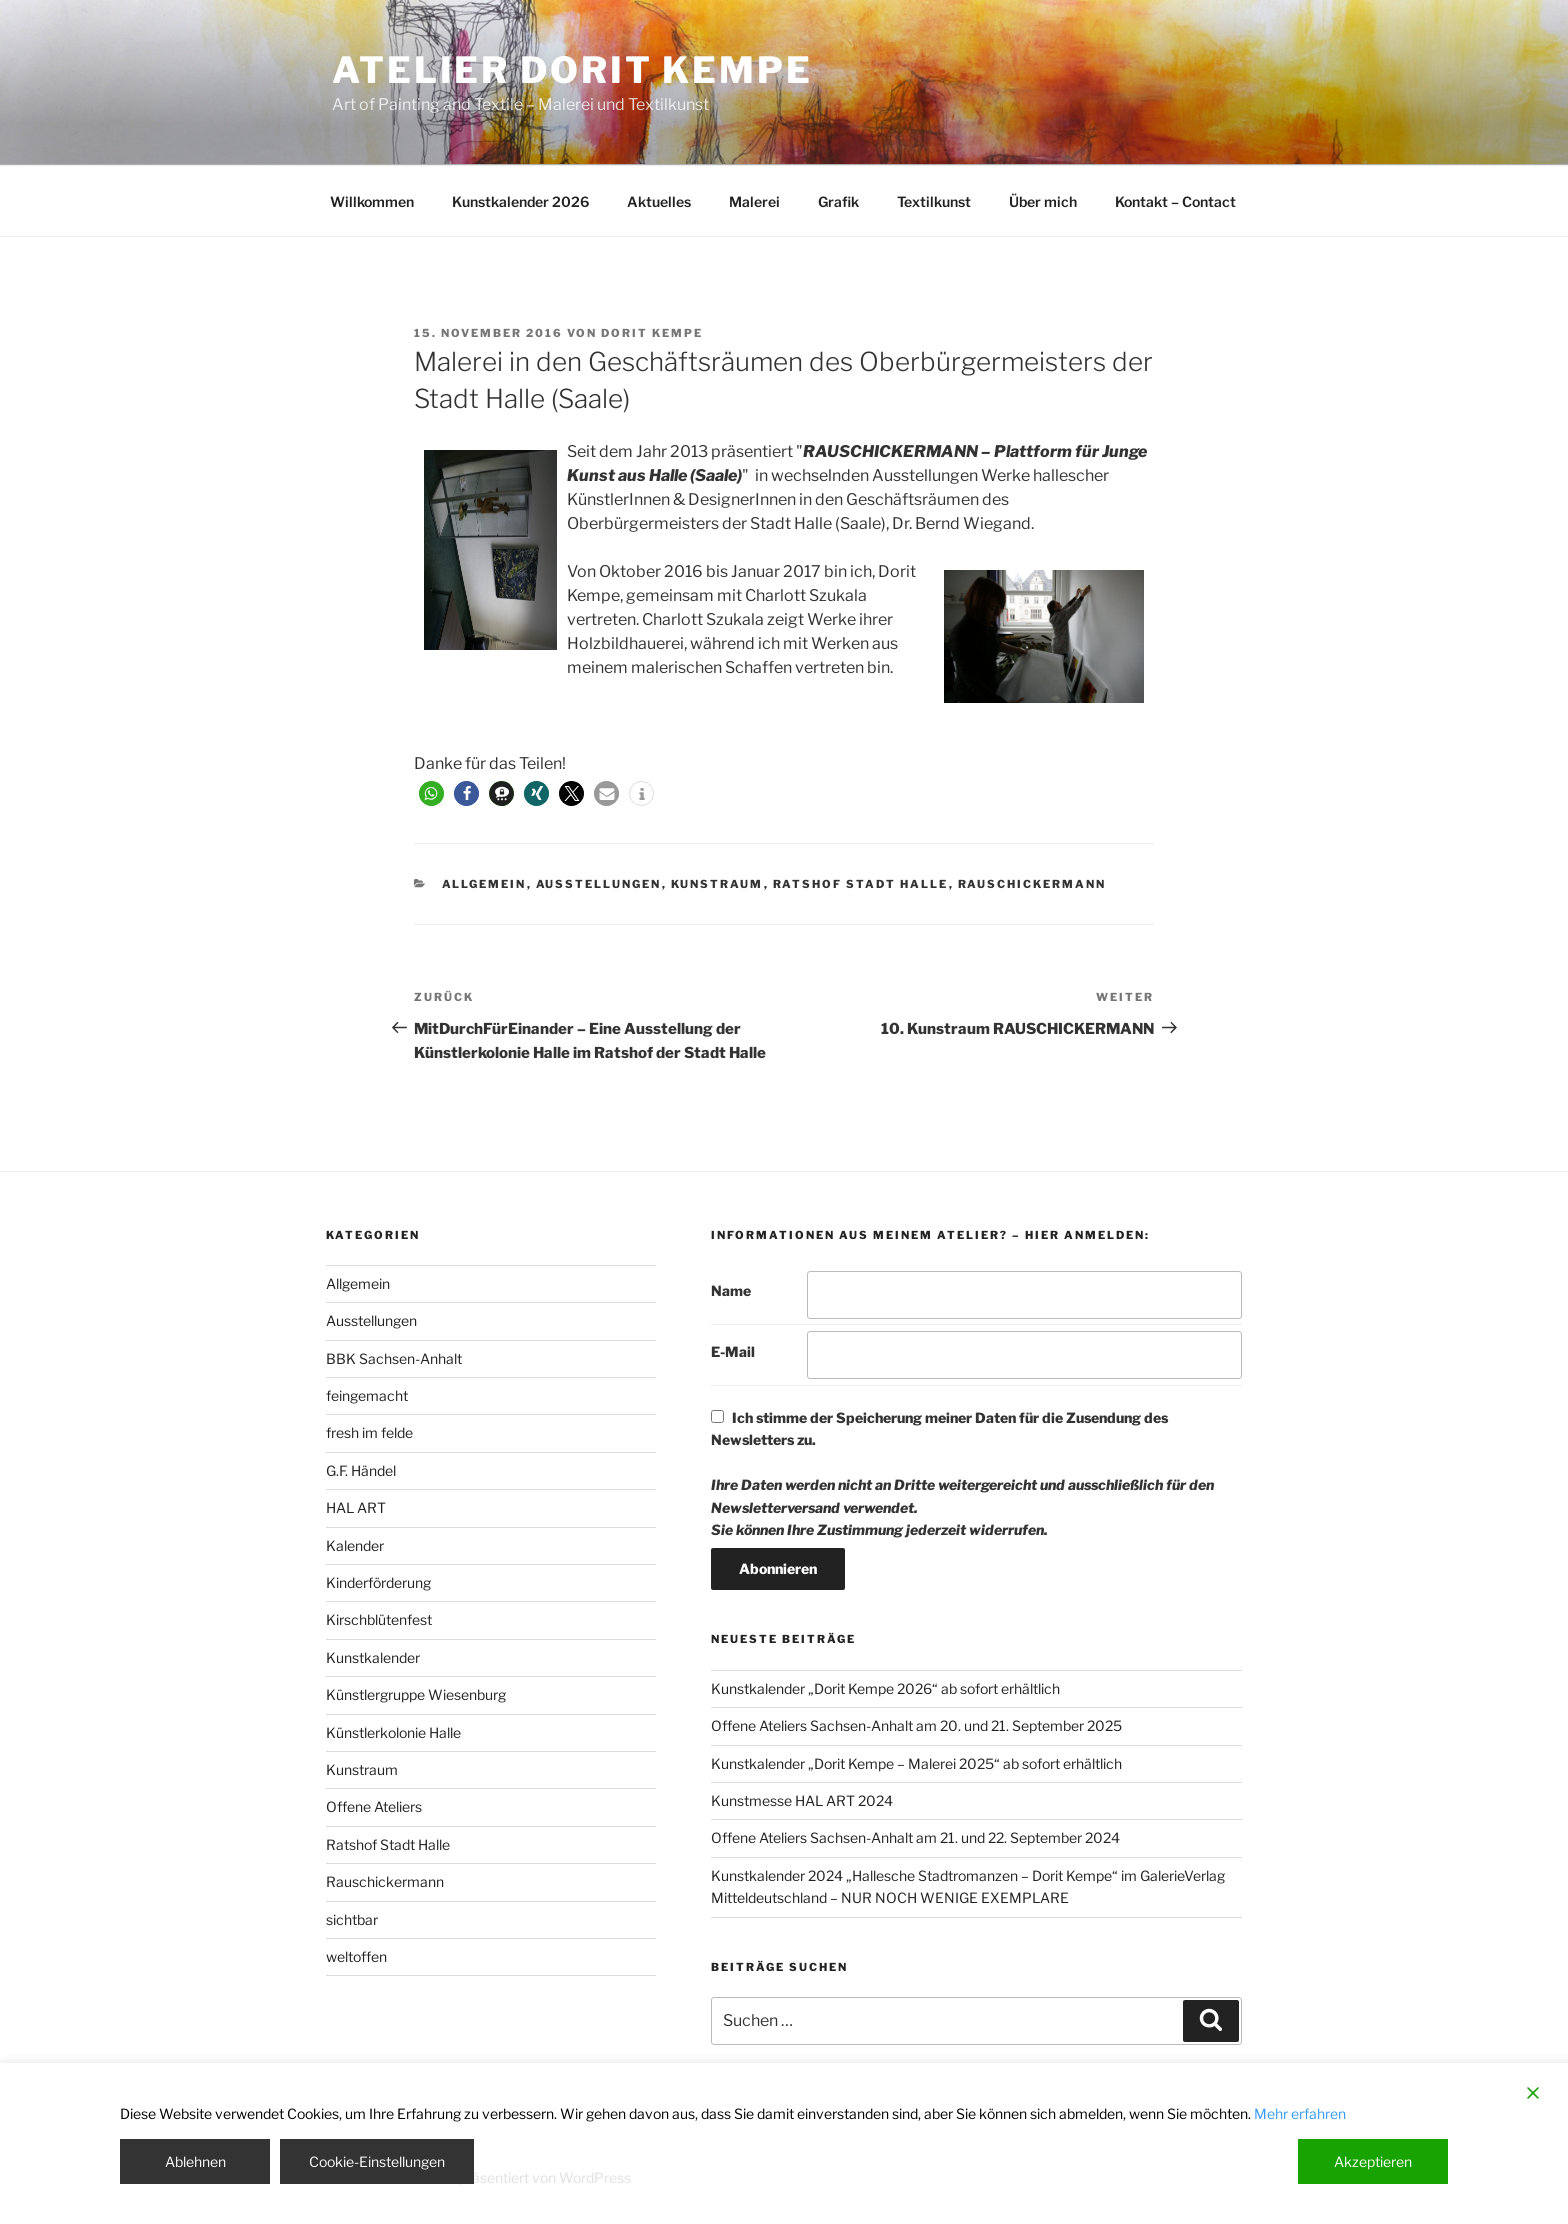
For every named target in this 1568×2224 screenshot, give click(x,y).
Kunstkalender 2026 (520, 201)
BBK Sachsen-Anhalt (394, 1358)
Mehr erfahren (1300, 2113)
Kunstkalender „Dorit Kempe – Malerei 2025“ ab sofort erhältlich (916, 1763)
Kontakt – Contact (1175, 201)
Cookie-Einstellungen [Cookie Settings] (377, 2161)
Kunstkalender (373, 1657)
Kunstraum (717, 884)
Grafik (838, 201)
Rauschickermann (1032, 884)
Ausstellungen (599, 884)
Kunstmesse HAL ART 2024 (802, 1800)
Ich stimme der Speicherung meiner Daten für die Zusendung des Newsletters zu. (962, 1473)
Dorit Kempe (652, 333)
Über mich (1043, 201)
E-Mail (733, 1351)
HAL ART (356, 1507)
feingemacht (367, 1395)
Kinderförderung (378, 1582)
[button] (431, 793)
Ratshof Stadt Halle (861, 884)
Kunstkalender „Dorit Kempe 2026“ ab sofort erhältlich (885, 1688)
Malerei (754, 201)
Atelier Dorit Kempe (572, 70)
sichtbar (352, 1919)
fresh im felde (369, 1432)
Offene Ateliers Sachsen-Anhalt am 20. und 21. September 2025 (916, 1725)
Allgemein (484, 884)
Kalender (355, 1545)
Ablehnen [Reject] (195, 2161)
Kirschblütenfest (379, 1619)
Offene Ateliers (374, 1806)
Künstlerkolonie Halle (393, 1732)
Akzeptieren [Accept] (1373, 2161)
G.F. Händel (361, 1470)
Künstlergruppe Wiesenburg (416, 1694)
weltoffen (356, 1956)
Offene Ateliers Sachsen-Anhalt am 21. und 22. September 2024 (915, 1837)
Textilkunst (934, 201)
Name (731, 1290)
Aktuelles (659, 201)
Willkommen (372, 201)
